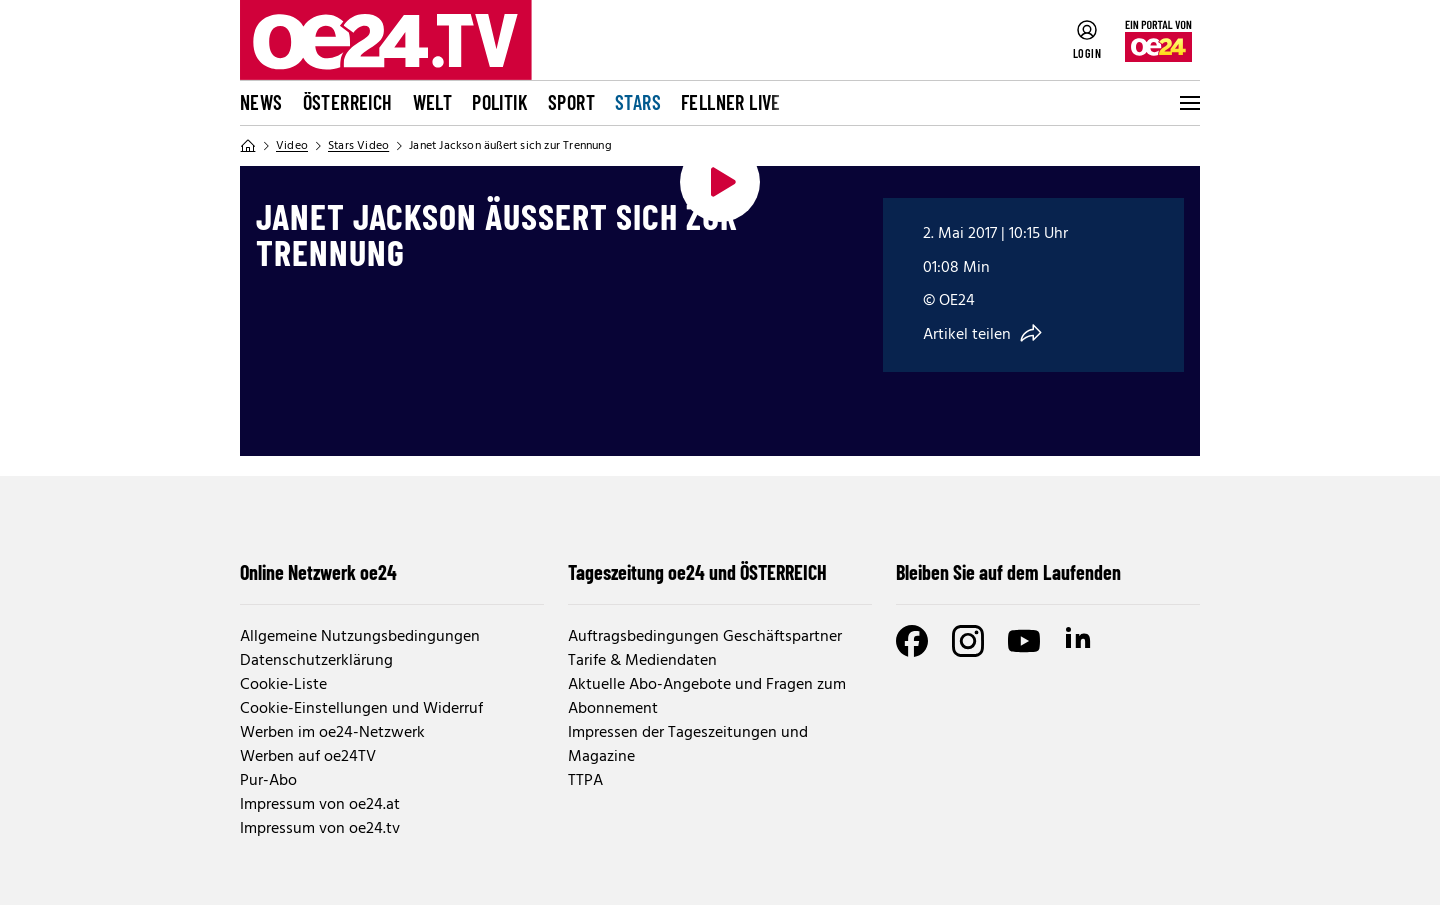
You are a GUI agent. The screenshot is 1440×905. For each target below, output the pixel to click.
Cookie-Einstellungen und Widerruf (361, 709)
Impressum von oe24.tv (320, 829)
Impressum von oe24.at (320, 805)
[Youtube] (1024, 641)
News (261, 102)
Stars (638, 102)
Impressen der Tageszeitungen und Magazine (688, 745)
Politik (500, 102)
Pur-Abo (268, 781)
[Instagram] (968, 641)
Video (292, 146)
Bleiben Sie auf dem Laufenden (1008, 572)
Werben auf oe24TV (308, 757)
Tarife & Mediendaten (642, 661)
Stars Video (358, 146)
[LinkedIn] (1080, 641)
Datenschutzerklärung (316, 661)
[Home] (248, 146)
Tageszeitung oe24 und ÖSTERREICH (697, 572)
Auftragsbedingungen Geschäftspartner (705, 637)
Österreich (348, 102)
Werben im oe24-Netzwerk (332, 733)
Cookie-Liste (283, 685)
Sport (571, 102)
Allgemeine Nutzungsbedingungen (360, 637)
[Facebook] (912, 641)
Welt (433, 102)
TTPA (585, 781)
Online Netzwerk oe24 (318, 572)
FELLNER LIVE (731, 102)
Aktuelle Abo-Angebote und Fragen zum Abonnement (707, 697)
